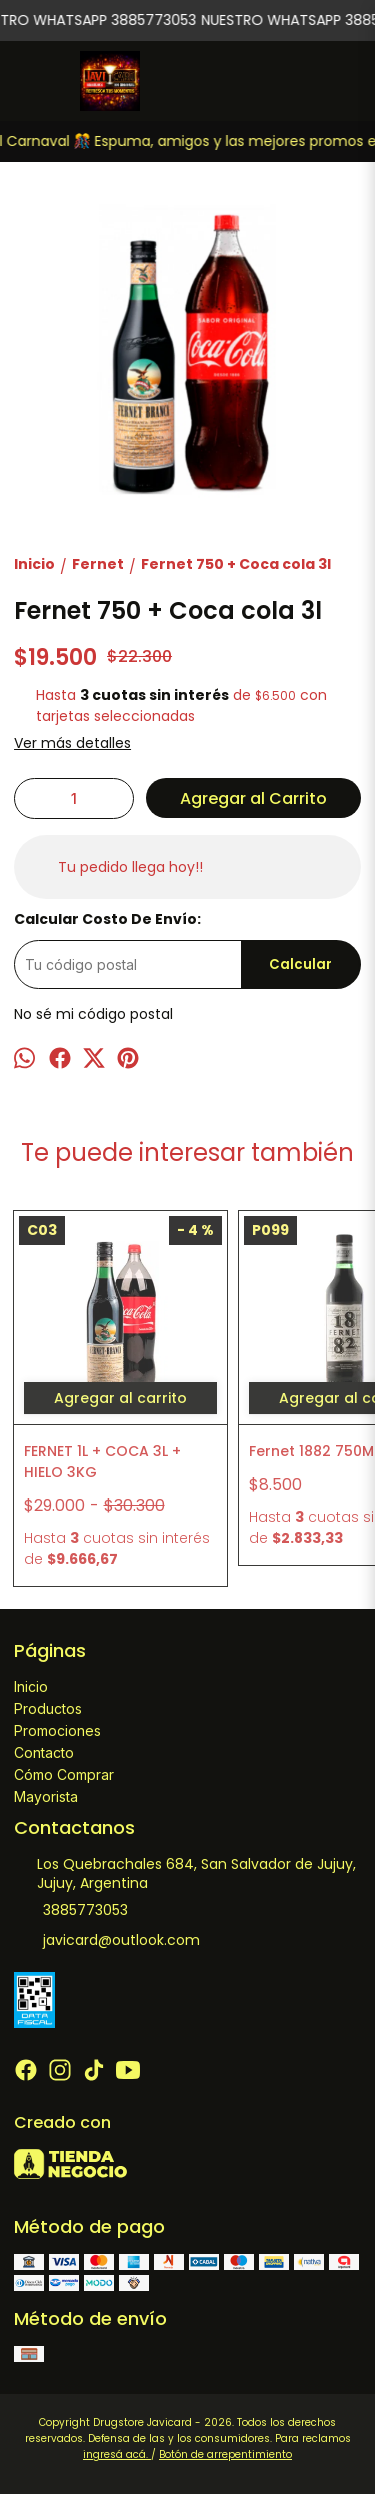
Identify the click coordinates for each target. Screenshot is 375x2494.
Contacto (44, 1752)
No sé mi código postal (93, 1014)
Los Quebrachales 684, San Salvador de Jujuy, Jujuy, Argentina (185, 1873)
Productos (48, 1708)
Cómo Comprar (64, 1774)
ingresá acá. (117, 2454)
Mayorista (46, 1796)
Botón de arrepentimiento (225, 2454)
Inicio (31, 1686)
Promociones (57, 1730)
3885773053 (71, 1911)
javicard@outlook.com (107, 1941)
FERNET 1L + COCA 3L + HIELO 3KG (102, 1461)
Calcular (300, 964)
